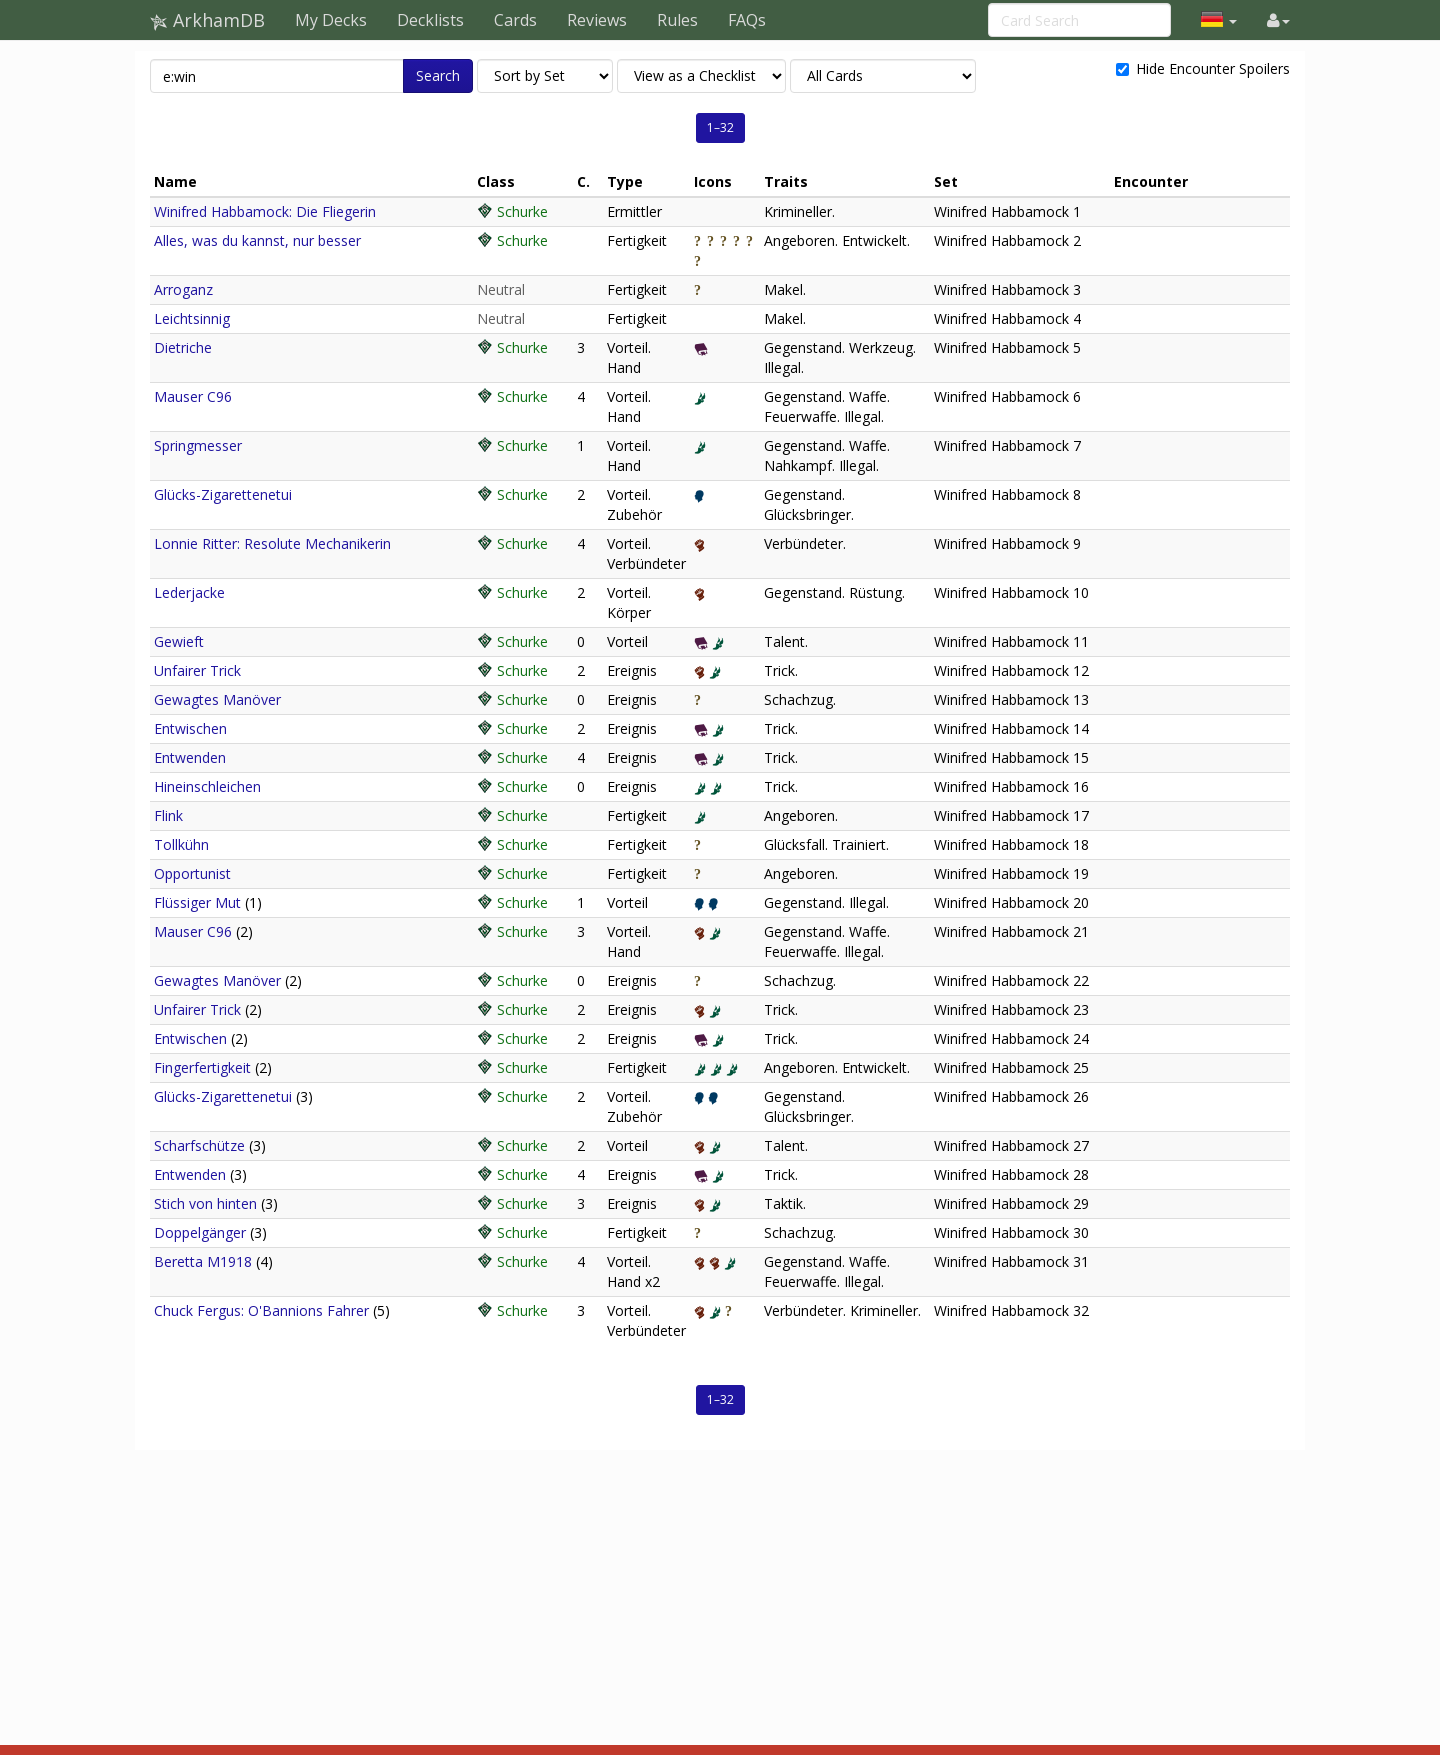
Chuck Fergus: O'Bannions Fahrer (261, 1310)
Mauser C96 (193, 396)
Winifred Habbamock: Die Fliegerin (265, 211)
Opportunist (192, 873)
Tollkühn (181, 844)
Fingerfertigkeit (202, 1067)
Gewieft (179, 641)
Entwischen (190, 728)
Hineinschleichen (207, 786)
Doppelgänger (200, 1232)
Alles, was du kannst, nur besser (257, 240)
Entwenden (190, 757)
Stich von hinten (205, 1203)
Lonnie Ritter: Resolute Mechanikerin (272, 543)
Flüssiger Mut (197, 902)
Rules (677, 20)
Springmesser (198, 445)
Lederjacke (189, 592)
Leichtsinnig (192, 318)
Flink (168, 815)
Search (438, 75)
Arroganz (183, 289)
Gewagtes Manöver (217, 699)
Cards (515, 20)
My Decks (331, 20)
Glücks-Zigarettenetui (223, 494)
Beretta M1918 (203, 1261)
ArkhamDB (207, 20)
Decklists (430, 20)
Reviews (597, 20)
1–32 (720, 127)
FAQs (747, 20)
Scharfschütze (199, 1145)
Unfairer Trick (197, 670)
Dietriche (183, 347)
